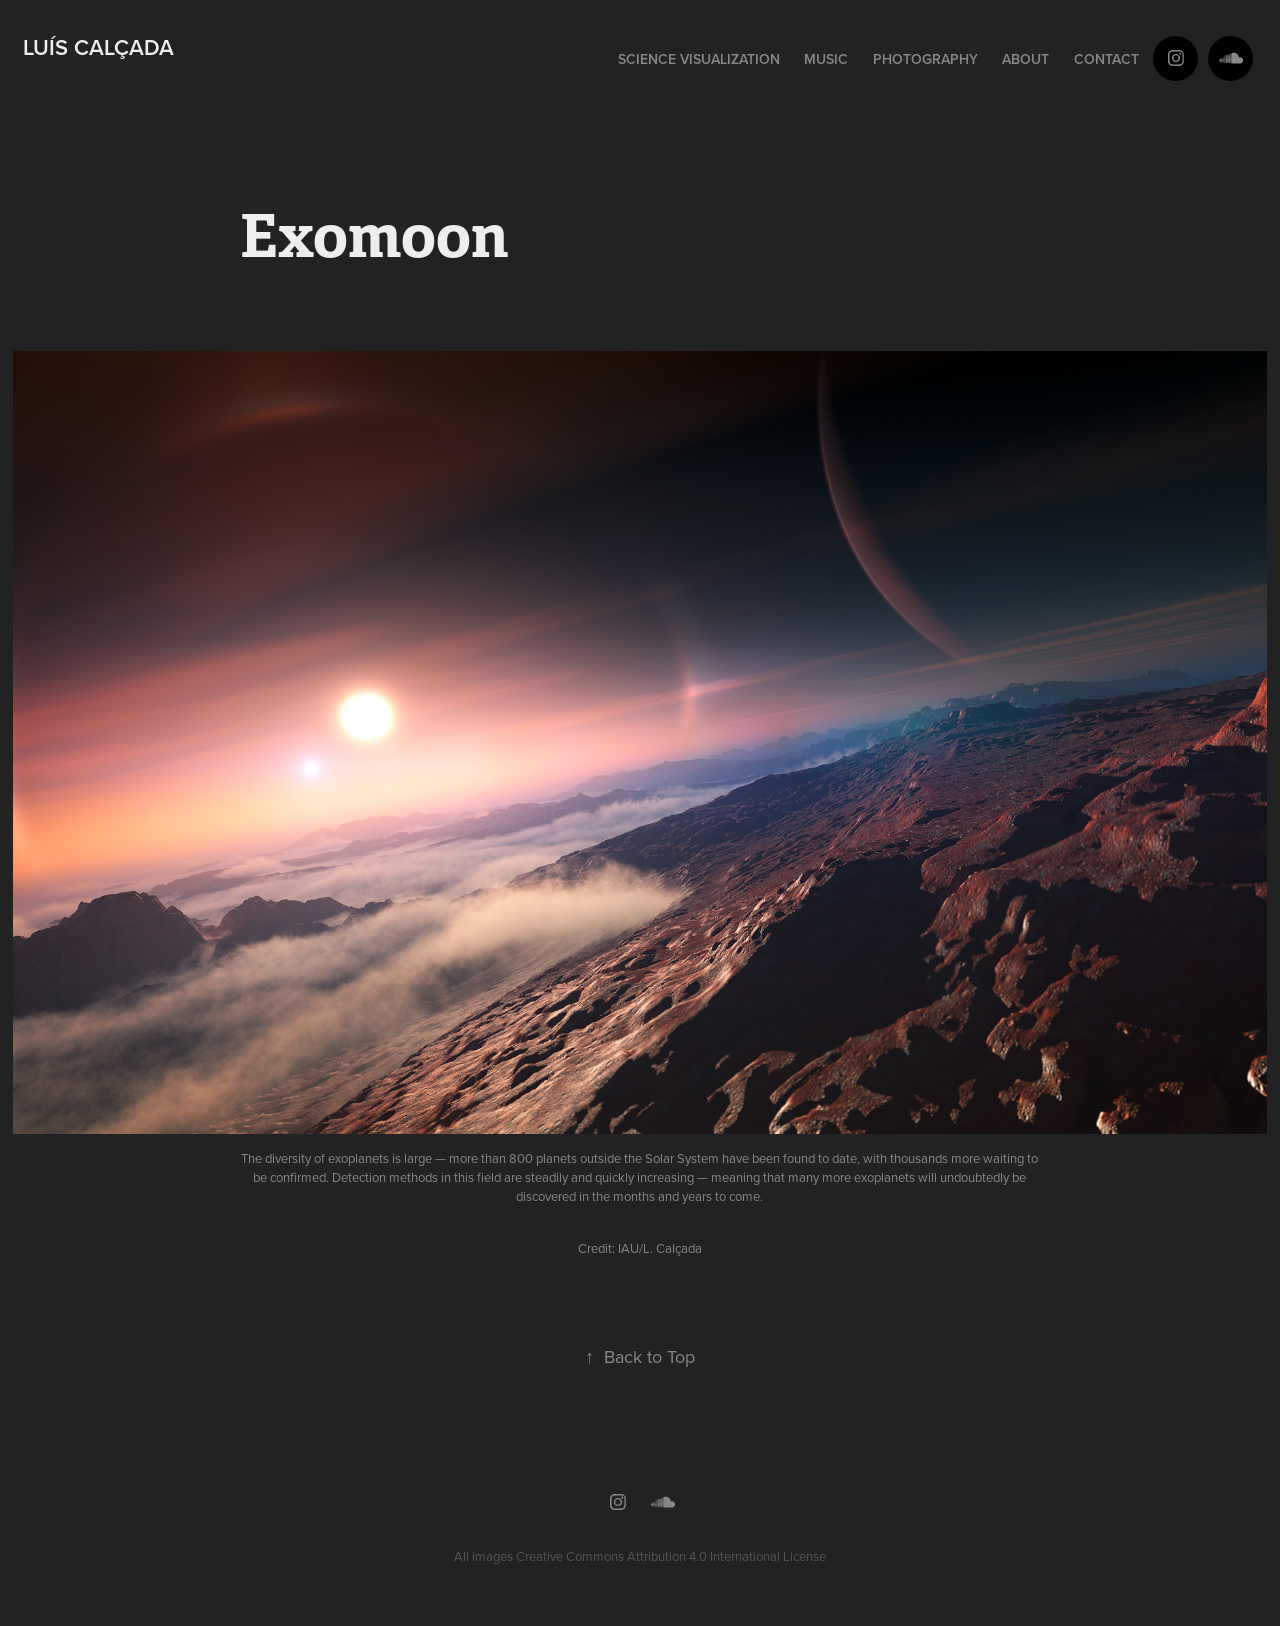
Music (826, 59)
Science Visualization (699, 59)
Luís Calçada (98, 47)
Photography (925, 59)
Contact (1106, 59)
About (1025, 59)
